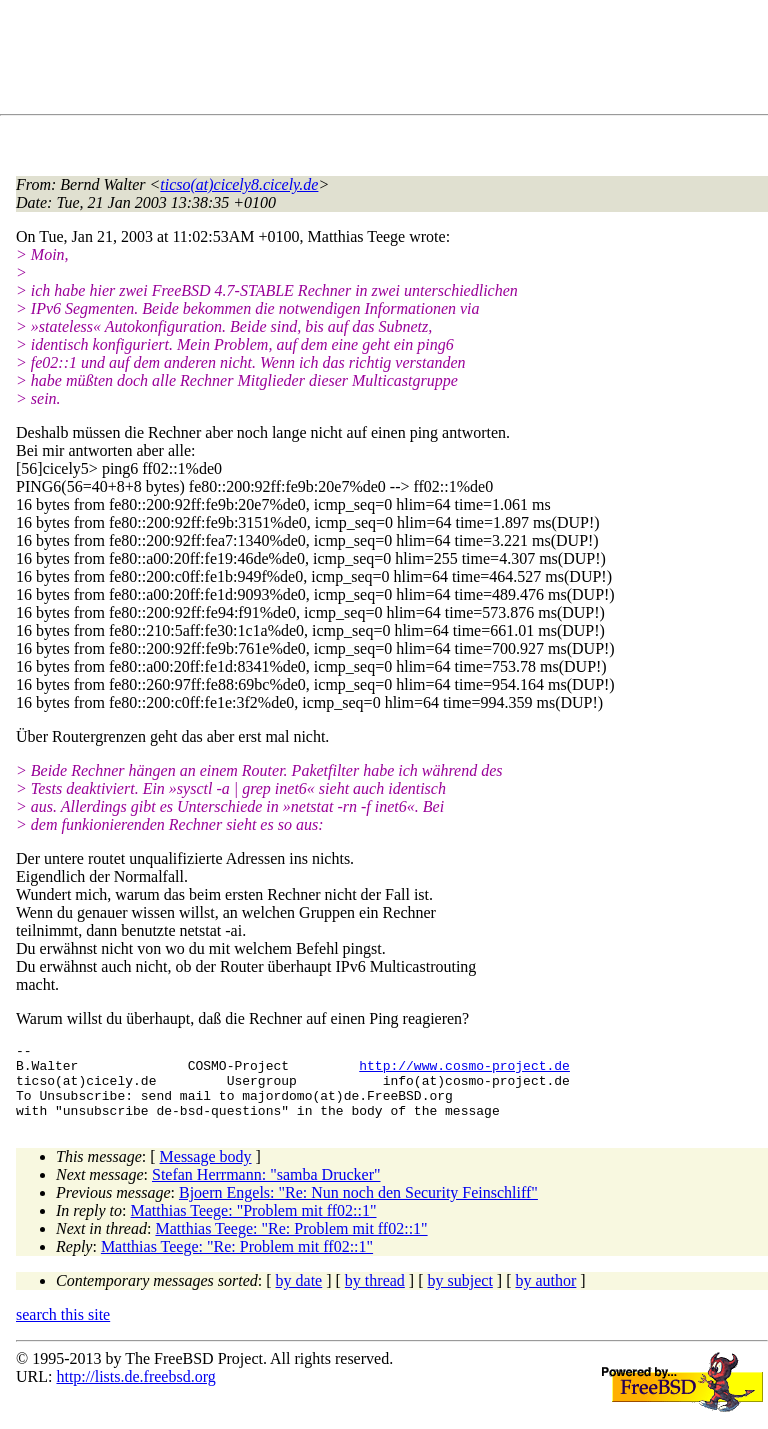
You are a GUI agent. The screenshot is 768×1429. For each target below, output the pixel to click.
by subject (460, 1295)
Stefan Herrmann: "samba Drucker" (266, 1189)
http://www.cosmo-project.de (464, 1071)
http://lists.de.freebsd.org (135, 1391)
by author (545, 1295)
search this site (63, 1329)
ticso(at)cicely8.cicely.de (239, 184)
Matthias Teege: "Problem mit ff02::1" (254, 1225)
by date (299, 1295)
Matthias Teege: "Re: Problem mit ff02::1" (291, 1243)
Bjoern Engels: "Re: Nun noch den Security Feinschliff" (358, 1207)
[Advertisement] (380, 61)
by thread (375, 1295)
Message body (206, 1171)
